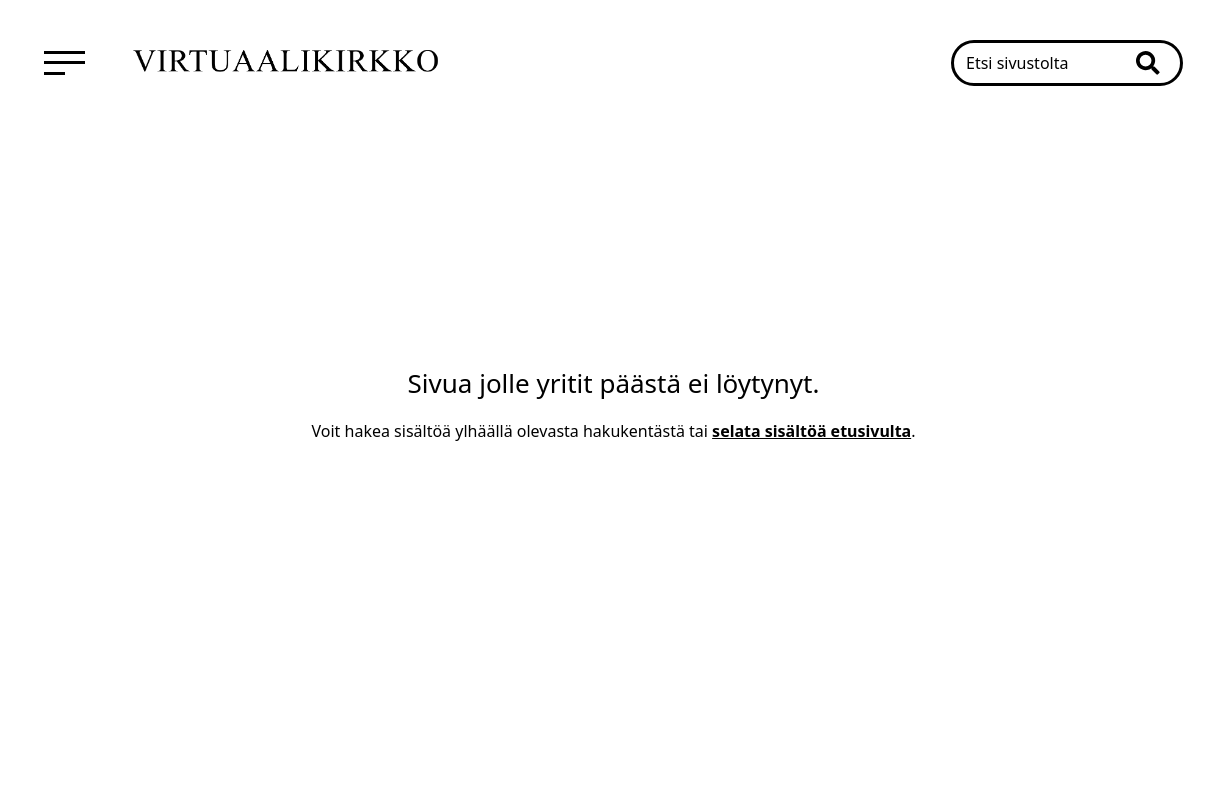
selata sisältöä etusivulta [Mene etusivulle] (811, 431)
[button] (1158, 63)
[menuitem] (64, 63)
